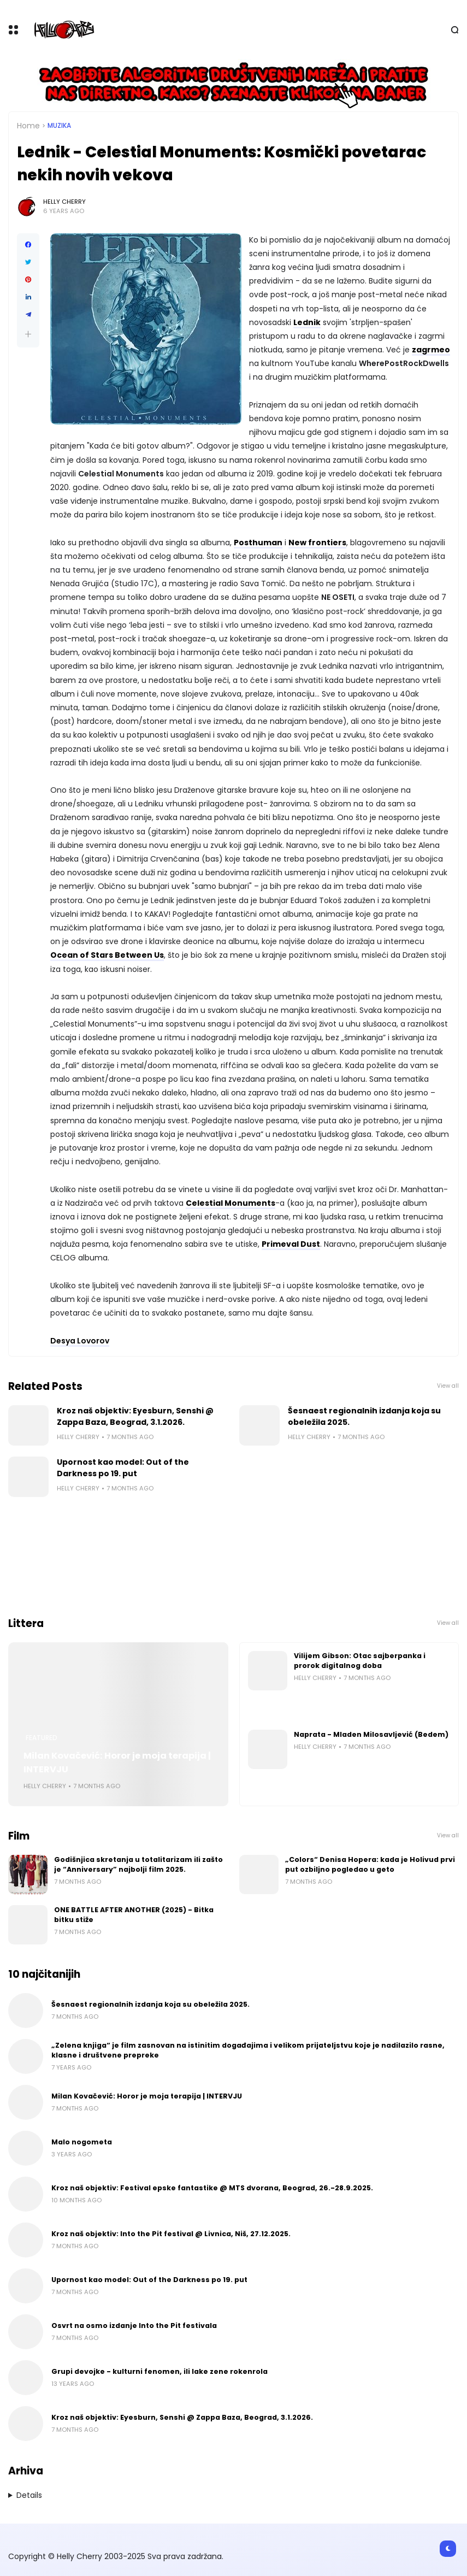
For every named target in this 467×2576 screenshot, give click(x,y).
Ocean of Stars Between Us (107, 955)
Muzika (59, 125)
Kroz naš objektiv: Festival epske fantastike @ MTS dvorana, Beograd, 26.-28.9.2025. (212, 2187)
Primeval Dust (291, 1244)
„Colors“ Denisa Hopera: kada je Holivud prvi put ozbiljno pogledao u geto (370, 1864)
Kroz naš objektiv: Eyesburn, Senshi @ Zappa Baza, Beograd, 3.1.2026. (135, 1416)
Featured (41, 1738)
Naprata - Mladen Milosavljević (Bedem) (371, 1734)
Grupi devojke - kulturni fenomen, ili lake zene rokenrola (159, 2371)
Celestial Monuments (230, 1203)
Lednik (307, 322)
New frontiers (317, 542)
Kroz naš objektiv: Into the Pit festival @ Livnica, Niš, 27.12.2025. (171, 2233)
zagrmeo (431, 349)
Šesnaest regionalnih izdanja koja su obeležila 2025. (364, 1416)
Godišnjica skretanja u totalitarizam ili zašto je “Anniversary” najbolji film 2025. (138, 1864)
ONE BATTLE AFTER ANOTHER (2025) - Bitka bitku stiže (134, 1914)
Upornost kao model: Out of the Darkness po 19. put (123, 1468)
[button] (28, 334)
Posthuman (258, 542)
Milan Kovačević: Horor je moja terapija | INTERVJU (117, 1762)
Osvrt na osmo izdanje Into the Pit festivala (134, 2325)
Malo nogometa (81, 2142)
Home (28, 125)
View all (448, 1386)
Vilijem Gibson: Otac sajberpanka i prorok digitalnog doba (359, 1660)
